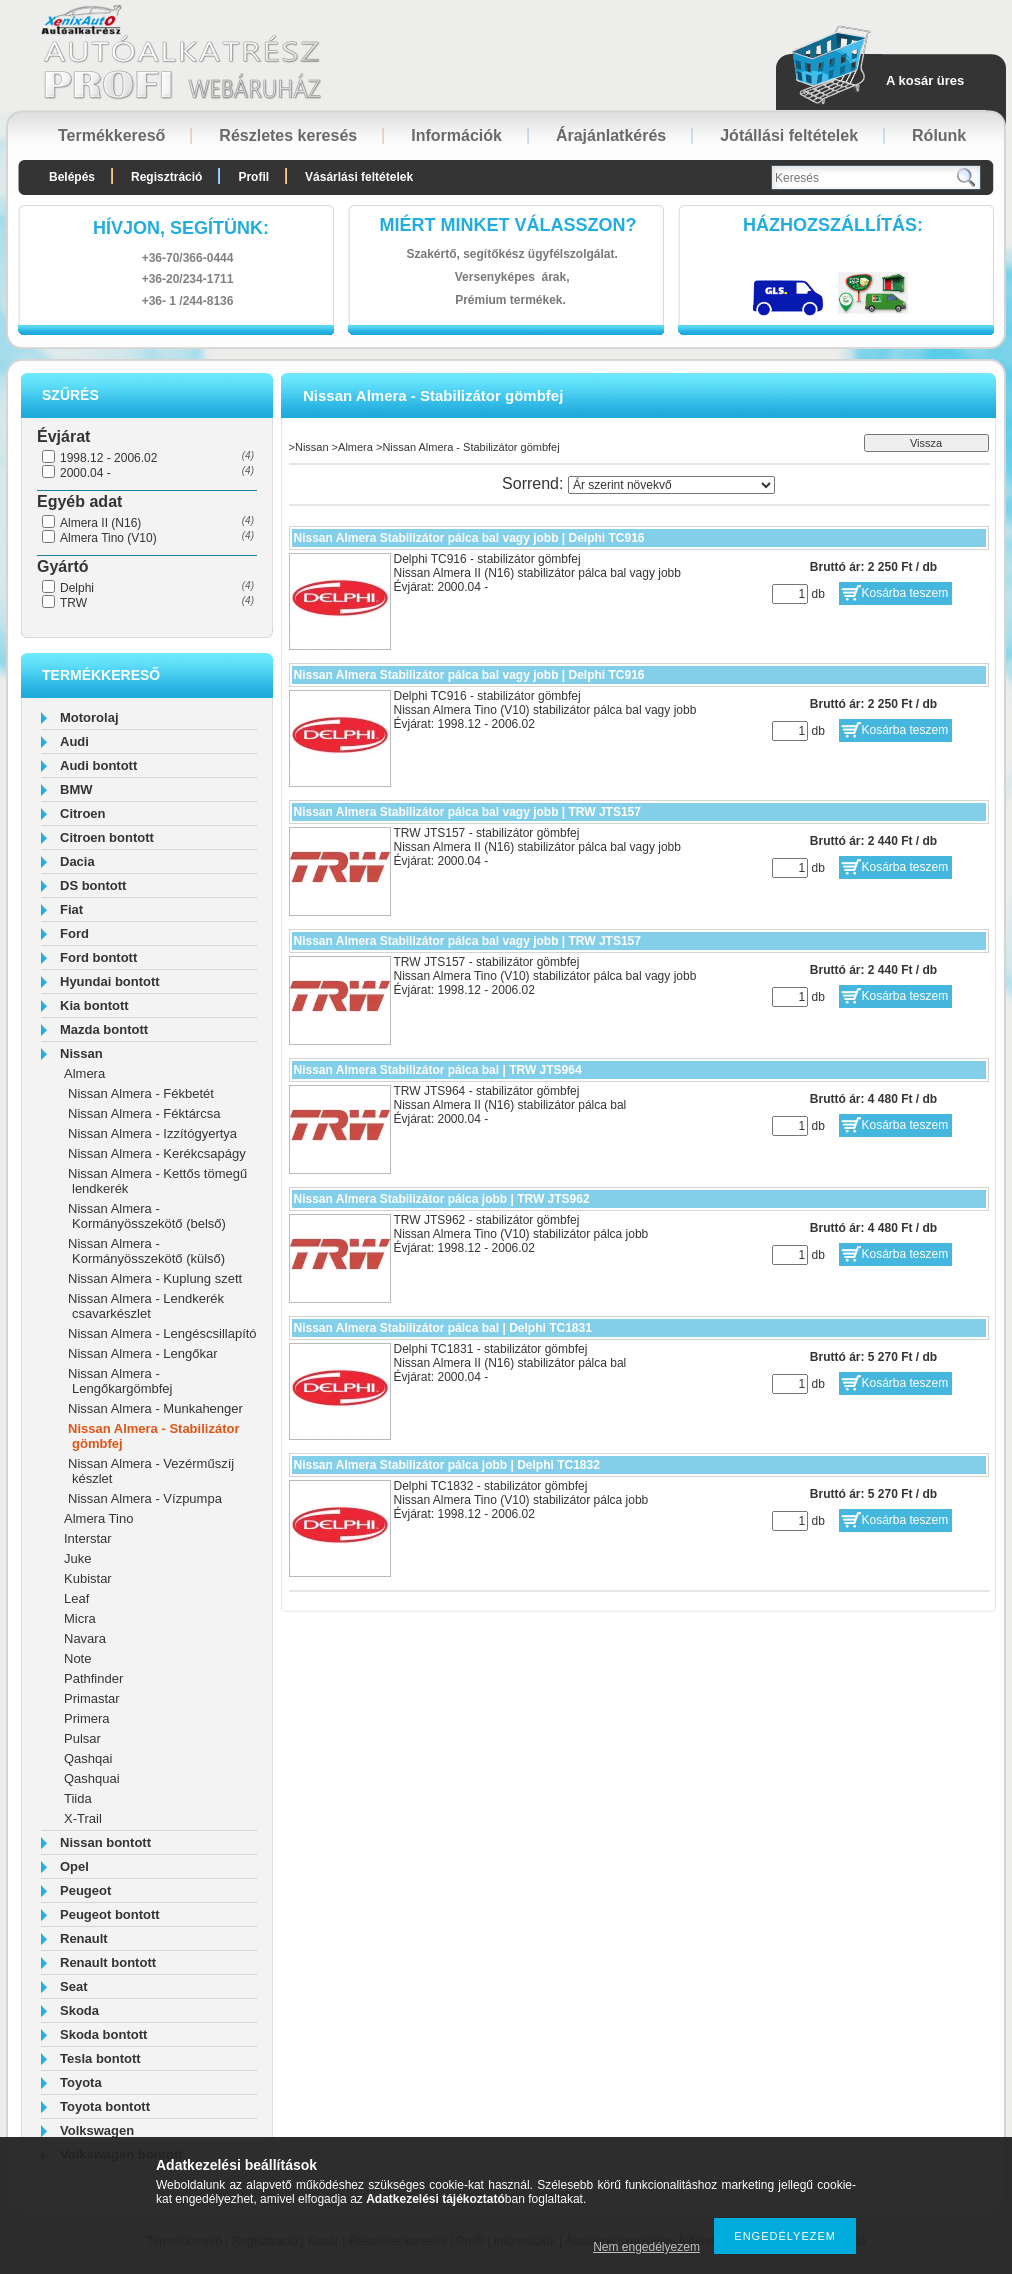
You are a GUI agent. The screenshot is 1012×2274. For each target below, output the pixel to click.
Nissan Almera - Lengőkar (143, 1353)
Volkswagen (97, 2130)
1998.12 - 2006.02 (108, 458)
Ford (74, 933)
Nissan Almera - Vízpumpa (145, 1498)
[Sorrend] (671, 485)
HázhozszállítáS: (833, 225)
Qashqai (88, 1758)
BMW (76, 789)
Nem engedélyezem (646, 2247)
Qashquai (92, 1778)
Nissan (81, 1053)
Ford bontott (98, 957)
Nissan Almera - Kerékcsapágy (157, 1153)
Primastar (92, 1698)
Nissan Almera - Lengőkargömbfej (120, 1381)
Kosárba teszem (905, 593)
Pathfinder (93, 1678)
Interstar (88, 1538)
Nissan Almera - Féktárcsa (144, 1113)
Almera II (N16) (100, 523)
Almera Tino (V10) (108, 538)
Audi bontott (98, 765)
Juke (77, 1558)
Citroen (83, 813)
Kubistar (88, 1578)
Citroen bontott (107, 837)
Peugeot (85, 1890)
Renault (84, 1938)
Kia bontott (94, 1005)
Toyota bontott (105, 2106)
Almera (84, 1073)
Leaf (76, 1598)
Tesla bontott (100, 2058)
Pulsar (82, 1738)
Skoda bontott (103, 2034)
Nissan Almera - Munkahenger (155, 1408)
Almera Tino (98, 1518)
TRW (73, 603)
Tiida (78, 1798)
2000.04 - (85, 473)
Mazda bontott (104, 1029)
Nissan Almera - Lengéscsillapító (162, 1333)
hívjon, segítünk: (181, 228)
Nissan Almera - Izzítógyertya (152, 1133)
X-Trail (83, 1818)
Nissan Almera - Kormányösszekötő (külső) (146, 1251)
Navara (85, 1638)
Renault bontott (108, 1962)
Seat (73, 1986)
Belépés (72, 177)
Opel (74, 1866)
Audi (74, 741)
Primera (87, 1718)
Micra (80, 1618)
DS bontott (93, 885)
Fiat (71, 909)
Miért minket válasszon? (508, 225)
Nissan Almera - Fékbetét (141, 1093)
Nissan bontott (105, 1842)
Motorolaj (89, 717)
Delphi (77, 588)
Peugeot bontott (110, 1914)
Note (77, 1658)
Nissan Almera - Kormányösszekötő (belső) (147, 1216)
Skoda (79, 2010)
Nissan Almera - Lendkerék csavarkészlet (146, 1306)
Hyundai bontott (110, 981)
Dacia (77, 861)
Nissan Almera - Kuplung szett (155, 1278)
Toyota (81, 2082)
